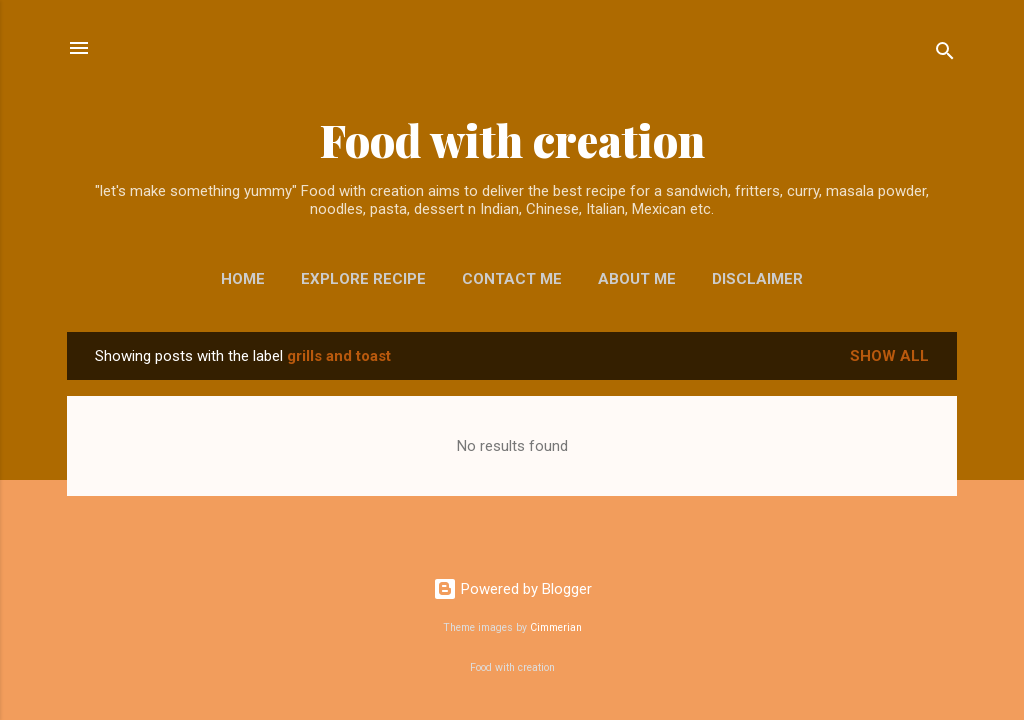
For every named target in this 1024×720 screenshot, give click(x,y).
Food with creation (512, 139)
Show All (889, 356)
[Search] (945, 54)
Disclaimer (757, 279)
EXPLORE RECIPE (363, 279)
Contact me (512, 279)
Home (243, 279)
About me (637, 279)
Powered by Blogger (512, 589)
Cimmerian (556, 627)
